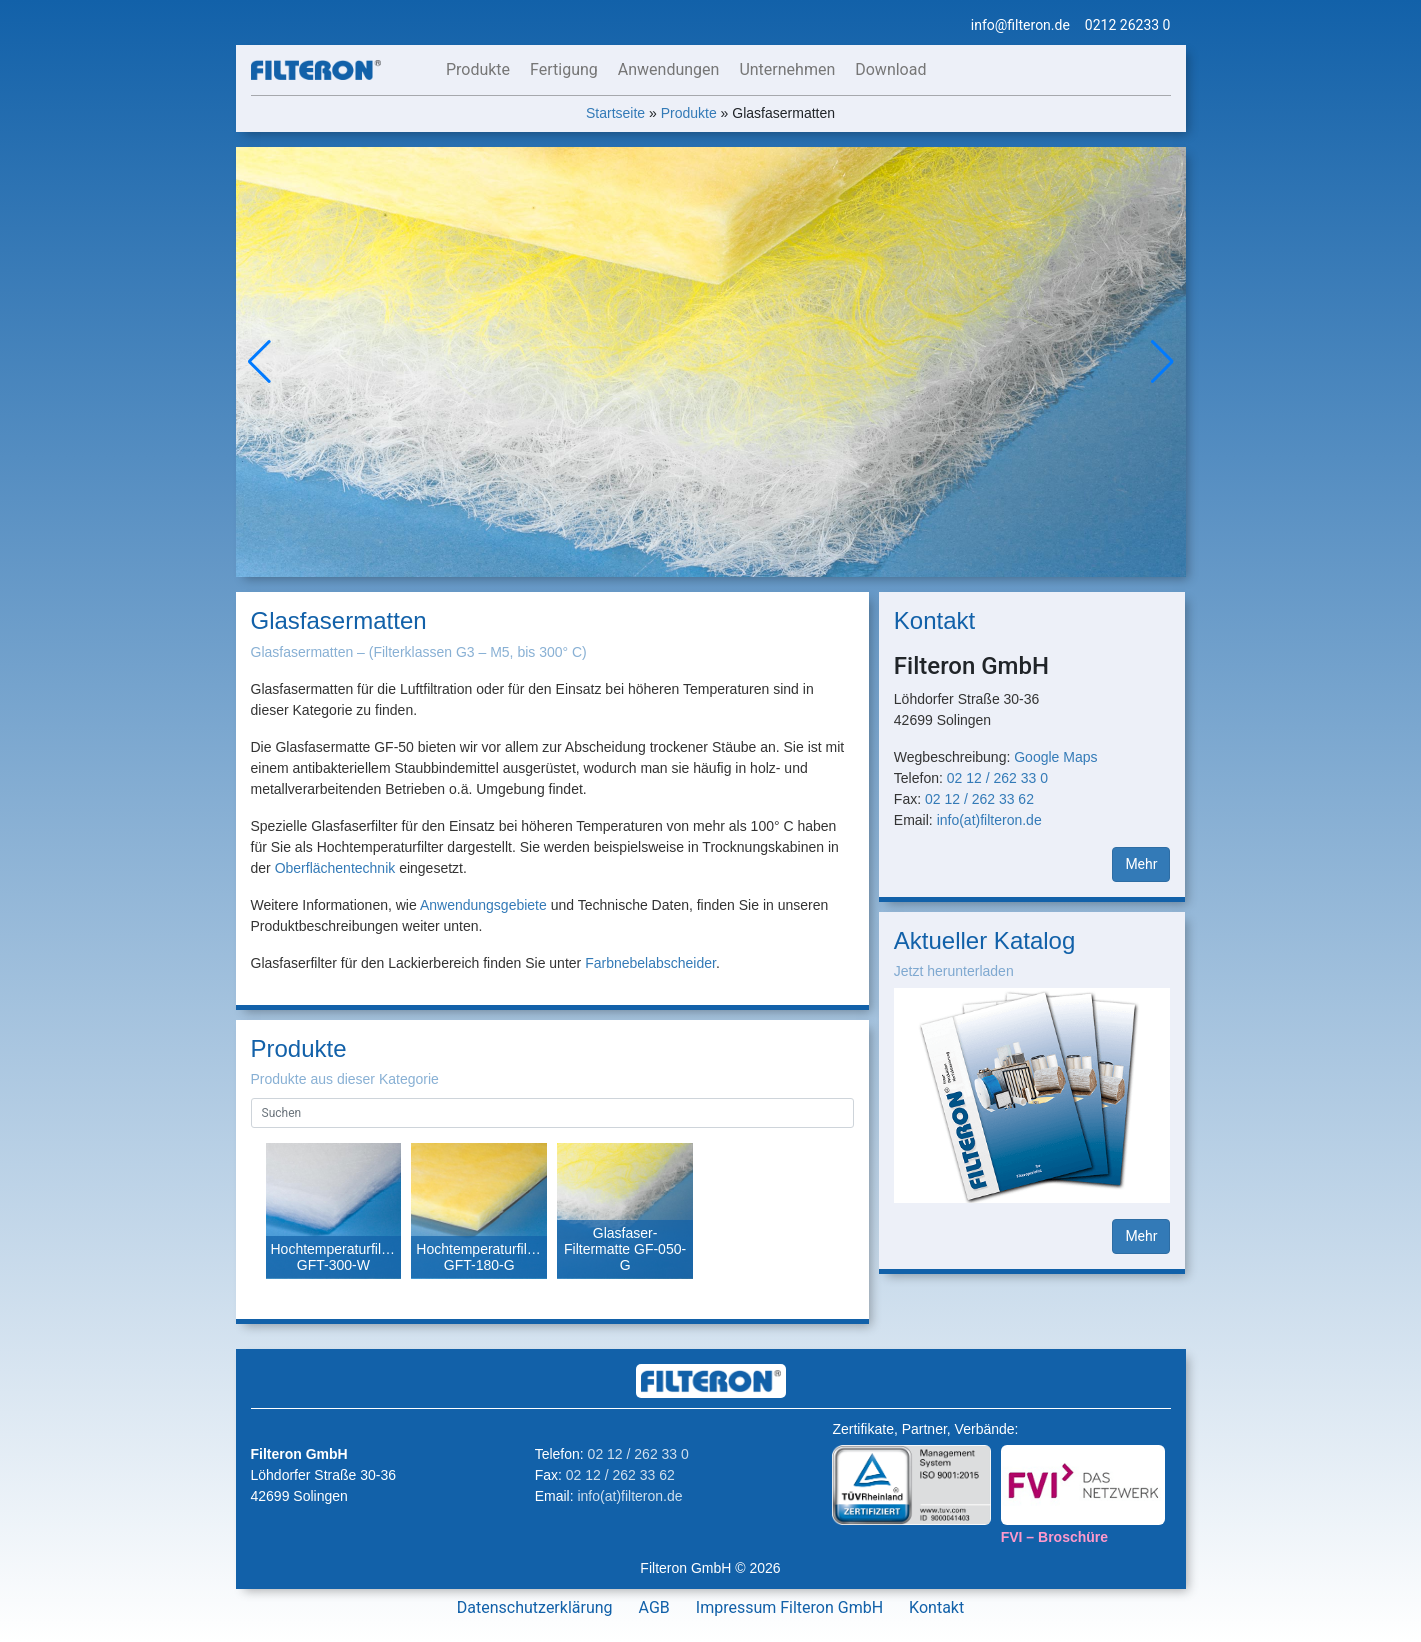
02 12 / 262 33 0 (997, 778)
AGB (654, 1607)
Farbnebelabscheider (650, 963)
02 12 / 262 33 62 (979, 799)
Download (890, 69)
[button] (1162, 362)
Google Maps (1055, 757)
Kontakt (936, 1607)
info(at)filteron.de (989, 820)
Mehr (1141, 864)
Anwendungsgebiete (483, 905)
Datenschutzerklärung (535, 1607)
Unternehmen (787, 69)
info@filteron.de (1020, 25)
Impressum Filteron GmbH (789, 1607)
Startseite (615, 113)
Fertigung (564, 69)
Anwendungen (669, 69)
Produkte (478, 69)
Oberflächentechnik (335, 868)
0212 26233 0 (1128, 25)
